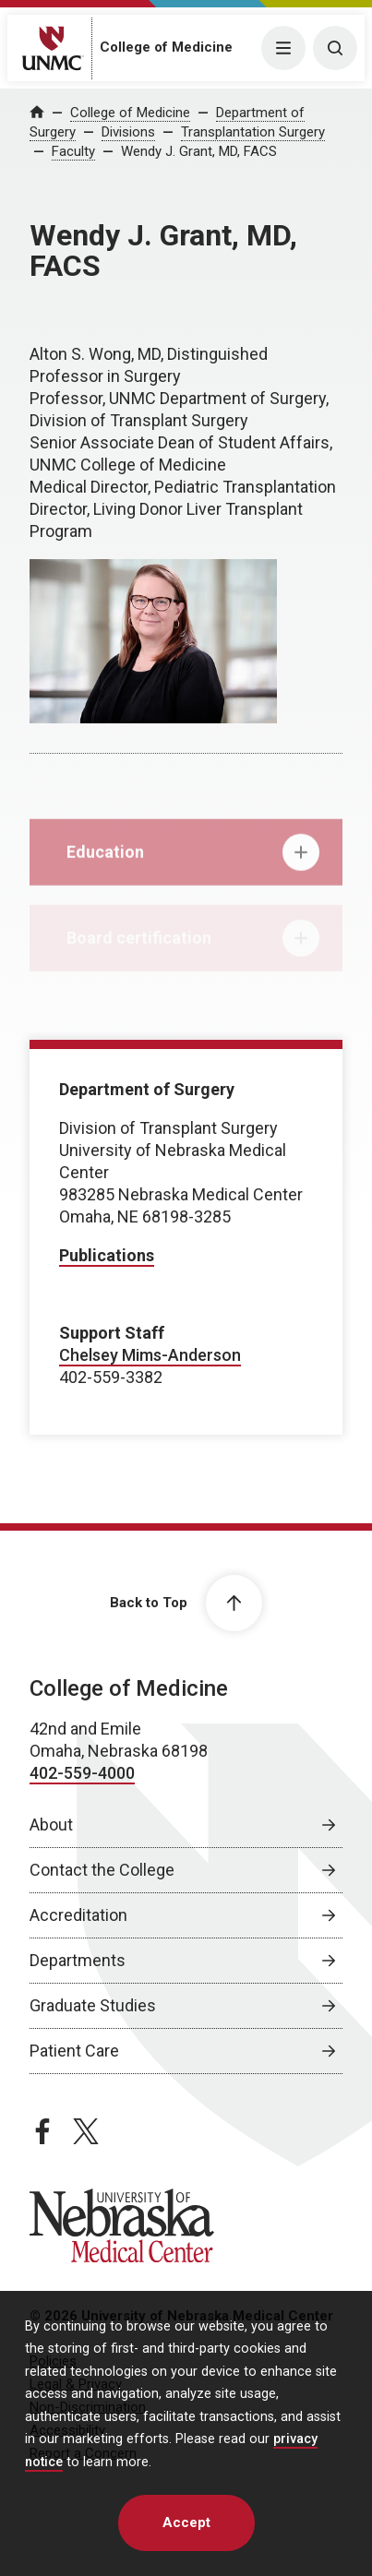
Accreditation (78, 1915)
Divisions (128, 132)
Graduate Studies (93, 2005)
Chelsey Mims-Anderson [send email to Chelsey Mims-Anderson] (150, 1355)
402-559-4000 (82, 1773)
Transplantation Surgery (253, 132)
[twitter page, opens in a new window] (86, 2131)
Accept (186, 2522)
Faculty (73, 151)
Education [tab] (192, 860)
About (51, 1824)
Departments (78, 1960)
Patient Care (74, 2050)
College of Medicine (166, 47)
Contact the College (102, 1869)
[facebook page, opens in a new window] (42, 2131)
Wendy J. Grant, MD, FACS (199, 151)
